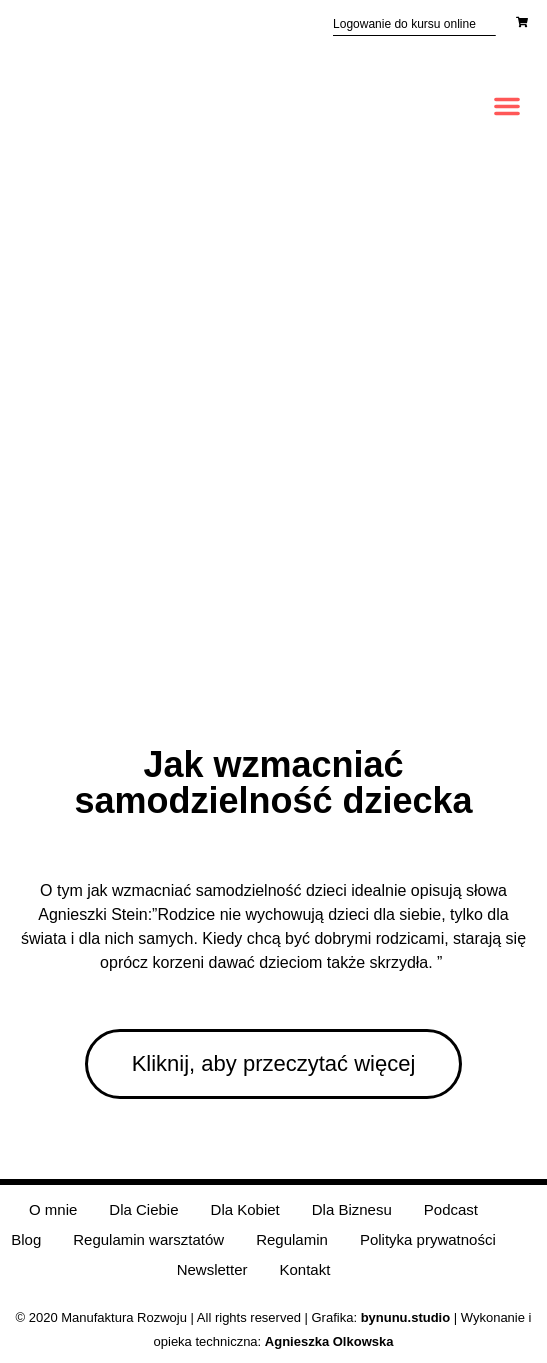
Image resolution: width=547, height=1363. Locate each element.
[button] (507, 106)
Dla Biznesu (352, 1209)
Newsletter (212, 1269)
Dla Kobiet (245, 1209)
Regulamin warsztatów (148, 1239)
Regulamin (292, 1239)
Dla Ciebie (143, 1209)
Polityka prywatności (428, 1239)
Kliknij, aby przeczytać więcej (274, 1063)
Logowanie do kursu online (404, 24)
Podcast (451, 1209)
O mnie (53, 1209)
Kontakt (304, 1269)
